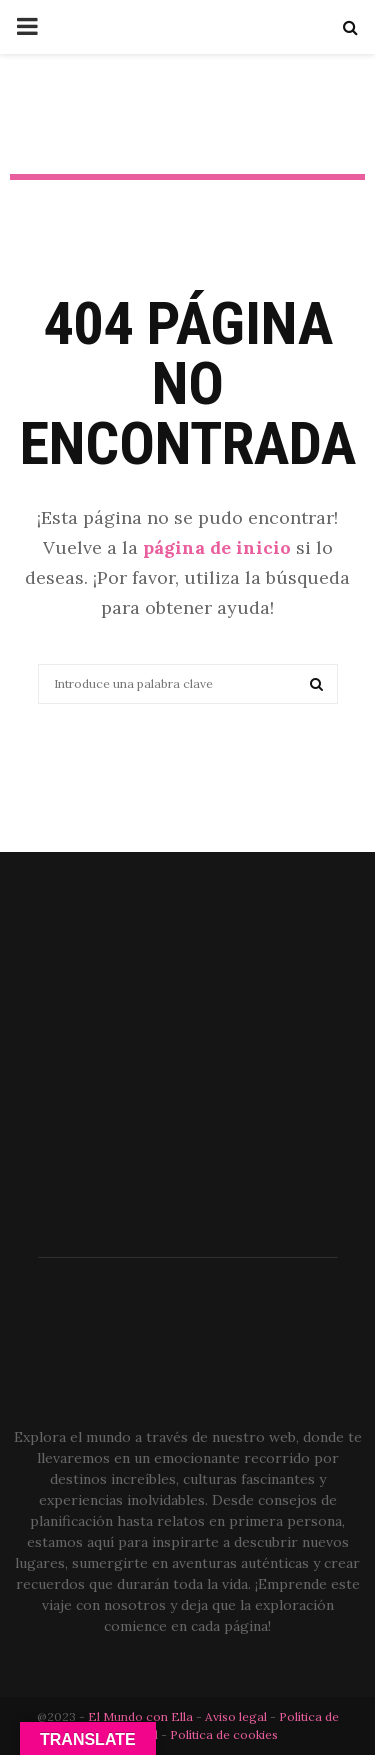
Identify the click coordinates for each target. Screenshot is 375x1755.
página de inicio (217, 547)
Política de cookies (224, 1734)
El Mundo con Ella (142, 1716)
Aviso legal (237, 1716)
